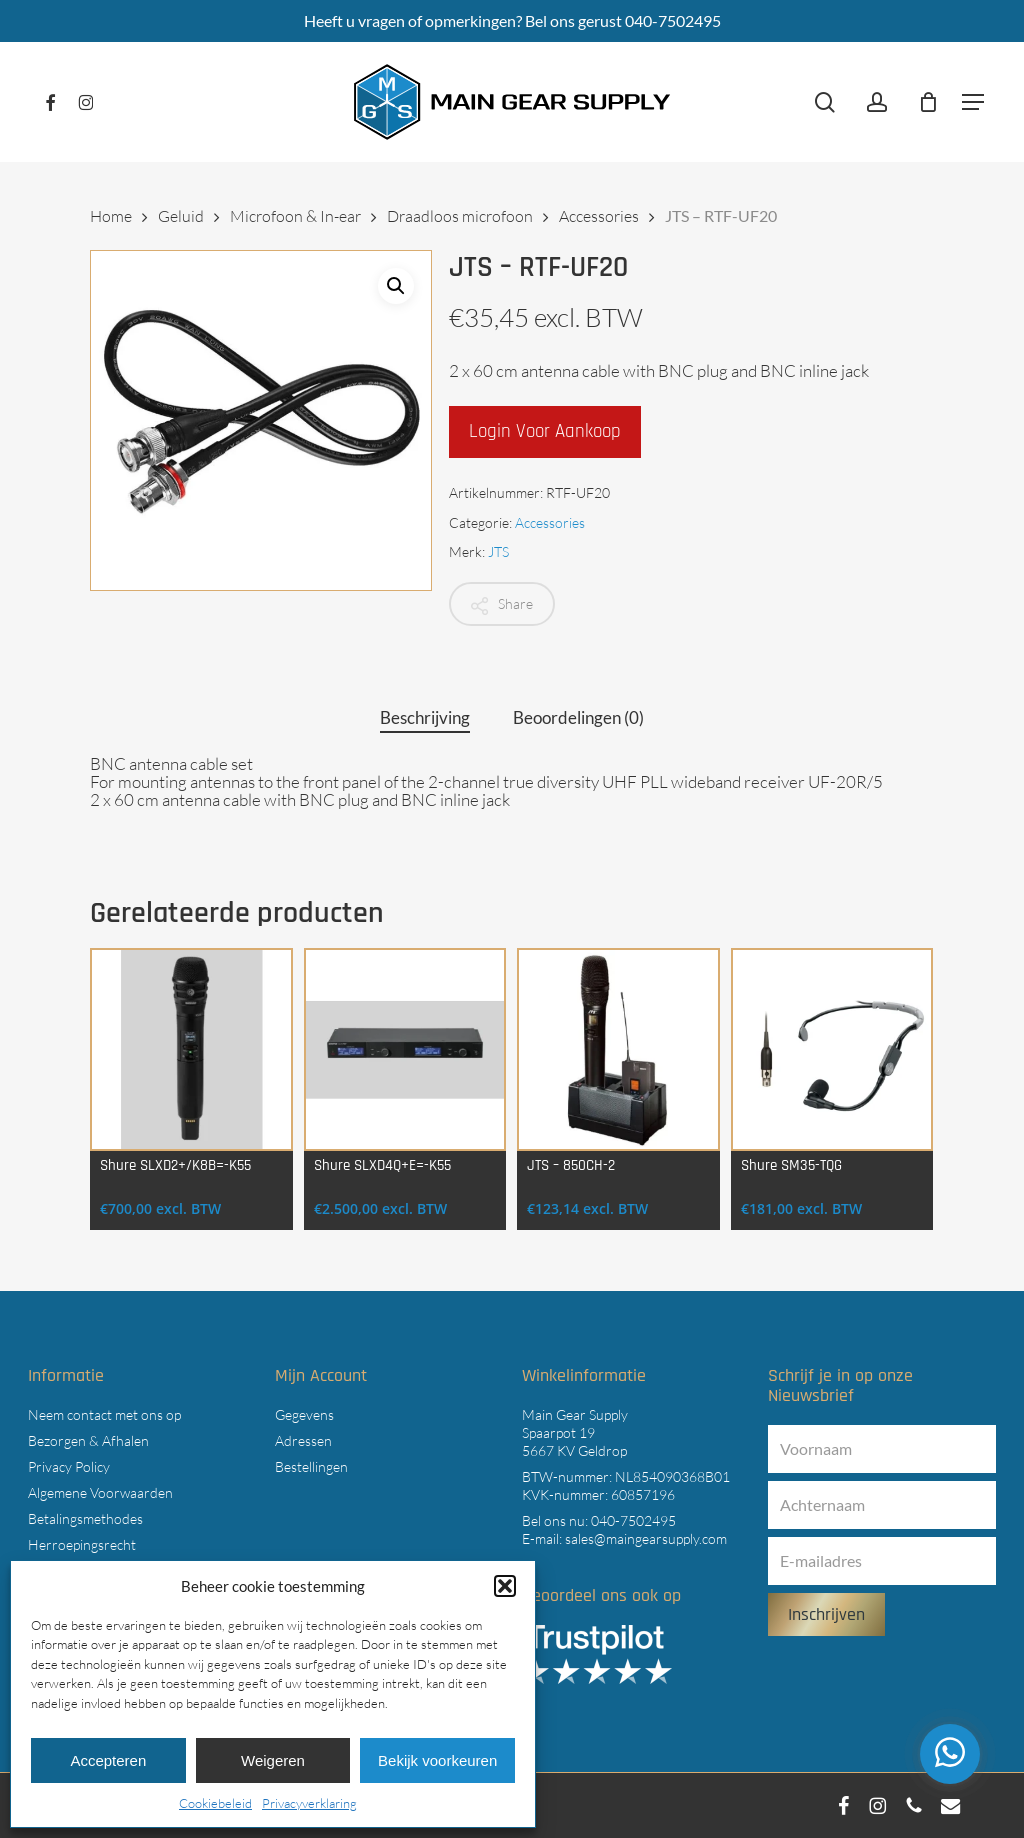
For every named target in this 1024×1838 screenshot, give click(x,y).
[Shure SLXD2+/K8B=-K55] (191, 1049)
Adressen (303, 1440)
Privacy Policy (69, 1466)
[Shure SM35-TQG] (832, 1049)
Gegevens (304, 1414)
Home (111, 216)
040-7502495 (633, 1520)
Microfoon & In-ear (295, 216)
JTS (498, 551)
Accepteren (108, 1760)
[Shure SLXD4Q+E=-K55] (405, 1049)
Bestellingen (311, 1466)
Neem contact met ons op (104, 1414)
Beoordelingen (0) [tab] (578, 717)
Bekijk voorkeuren (437, 1760)
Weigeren (273, 1760)
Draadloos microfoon (460, 216)
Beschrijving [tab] (425, 717)
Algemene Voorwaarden (100, 1492)
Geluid (181, 216)
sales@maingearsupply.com (646, 1538)
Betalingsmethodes (85, 1518)
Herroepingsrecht (82, 1544)
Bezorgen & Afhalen (88, 1440)
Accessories (599, 216)
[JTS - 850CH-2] (618, 1049)
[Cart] (928, 102)
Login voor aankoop (545, 431)
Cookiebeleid (215, 1803)
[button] (505, 1586)
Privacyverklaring (309, 1803)
